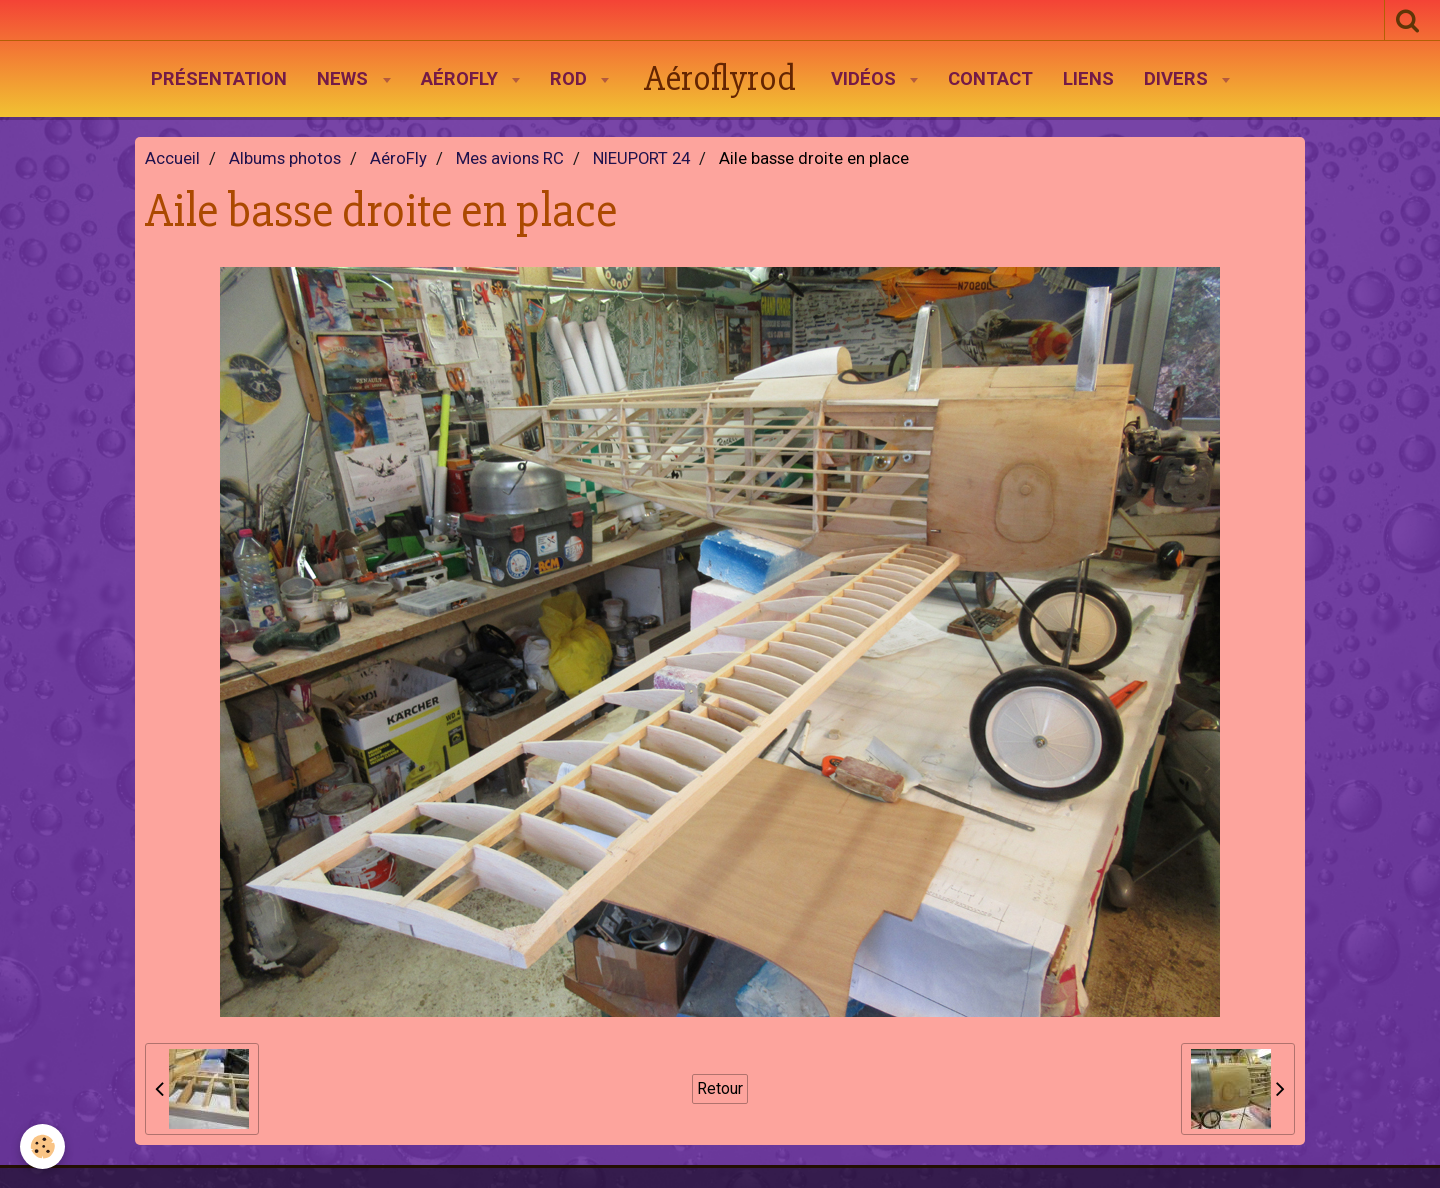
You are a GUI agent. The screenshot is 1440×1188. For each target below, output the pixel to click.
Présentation (219, 79)
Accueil (172, 158)
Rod (571, 79)
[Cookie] (42, 1146)
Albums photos (285, 158)
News (345, 79)
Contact (990, 79)
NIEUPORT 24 (641, 158)
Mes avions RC (510, 158)
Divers (1178, 79)
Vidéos (866, 79)
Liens (1088, 79)
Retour (720, 1088)
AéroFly (462, 79)
